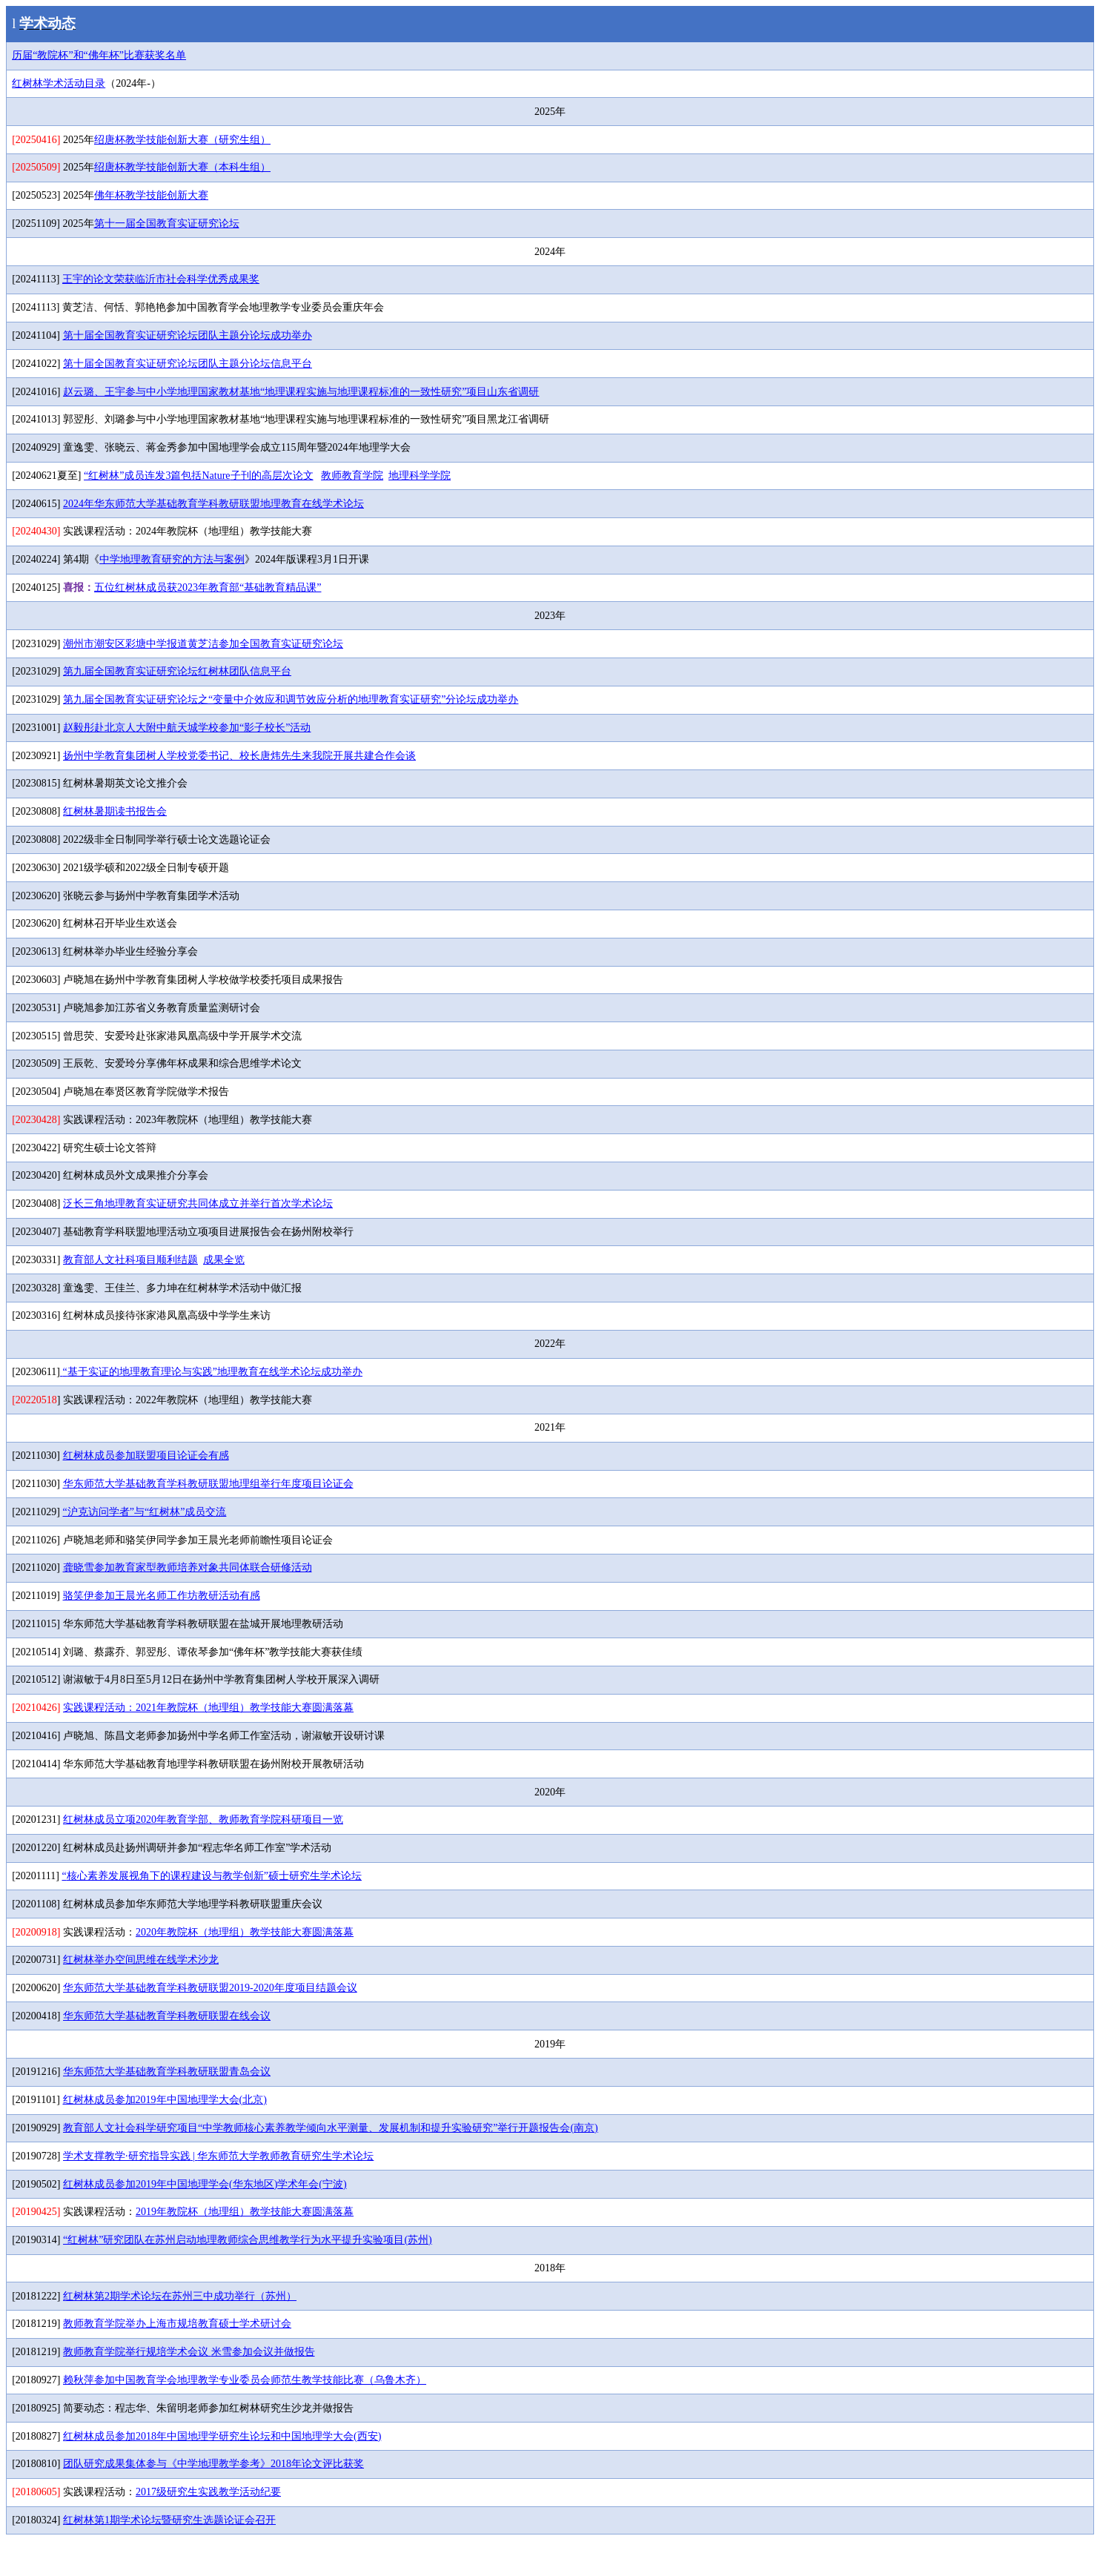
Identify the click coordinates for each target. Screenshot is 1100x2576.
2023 (207, 587)
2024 (213, 503)
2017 (208, 2491)
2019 (245, 2211)
